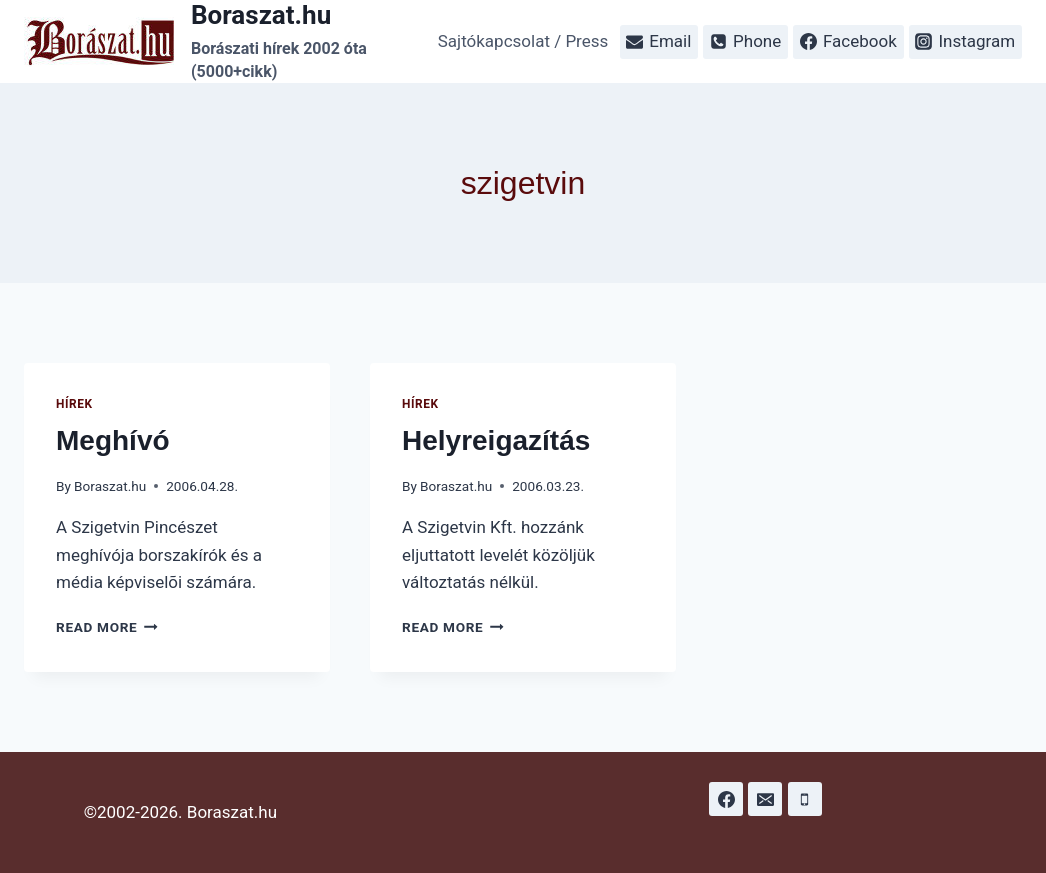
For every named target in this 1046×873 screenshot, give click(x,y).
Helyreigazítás (496, 440)
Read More (107, 627)
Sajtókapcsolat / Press (523, 41)
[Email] (765, 799)
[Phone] (805, 799)
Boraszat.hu (110, 486)
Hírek (74, 404)
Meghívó (113, 440)
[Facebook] (726, 799)
